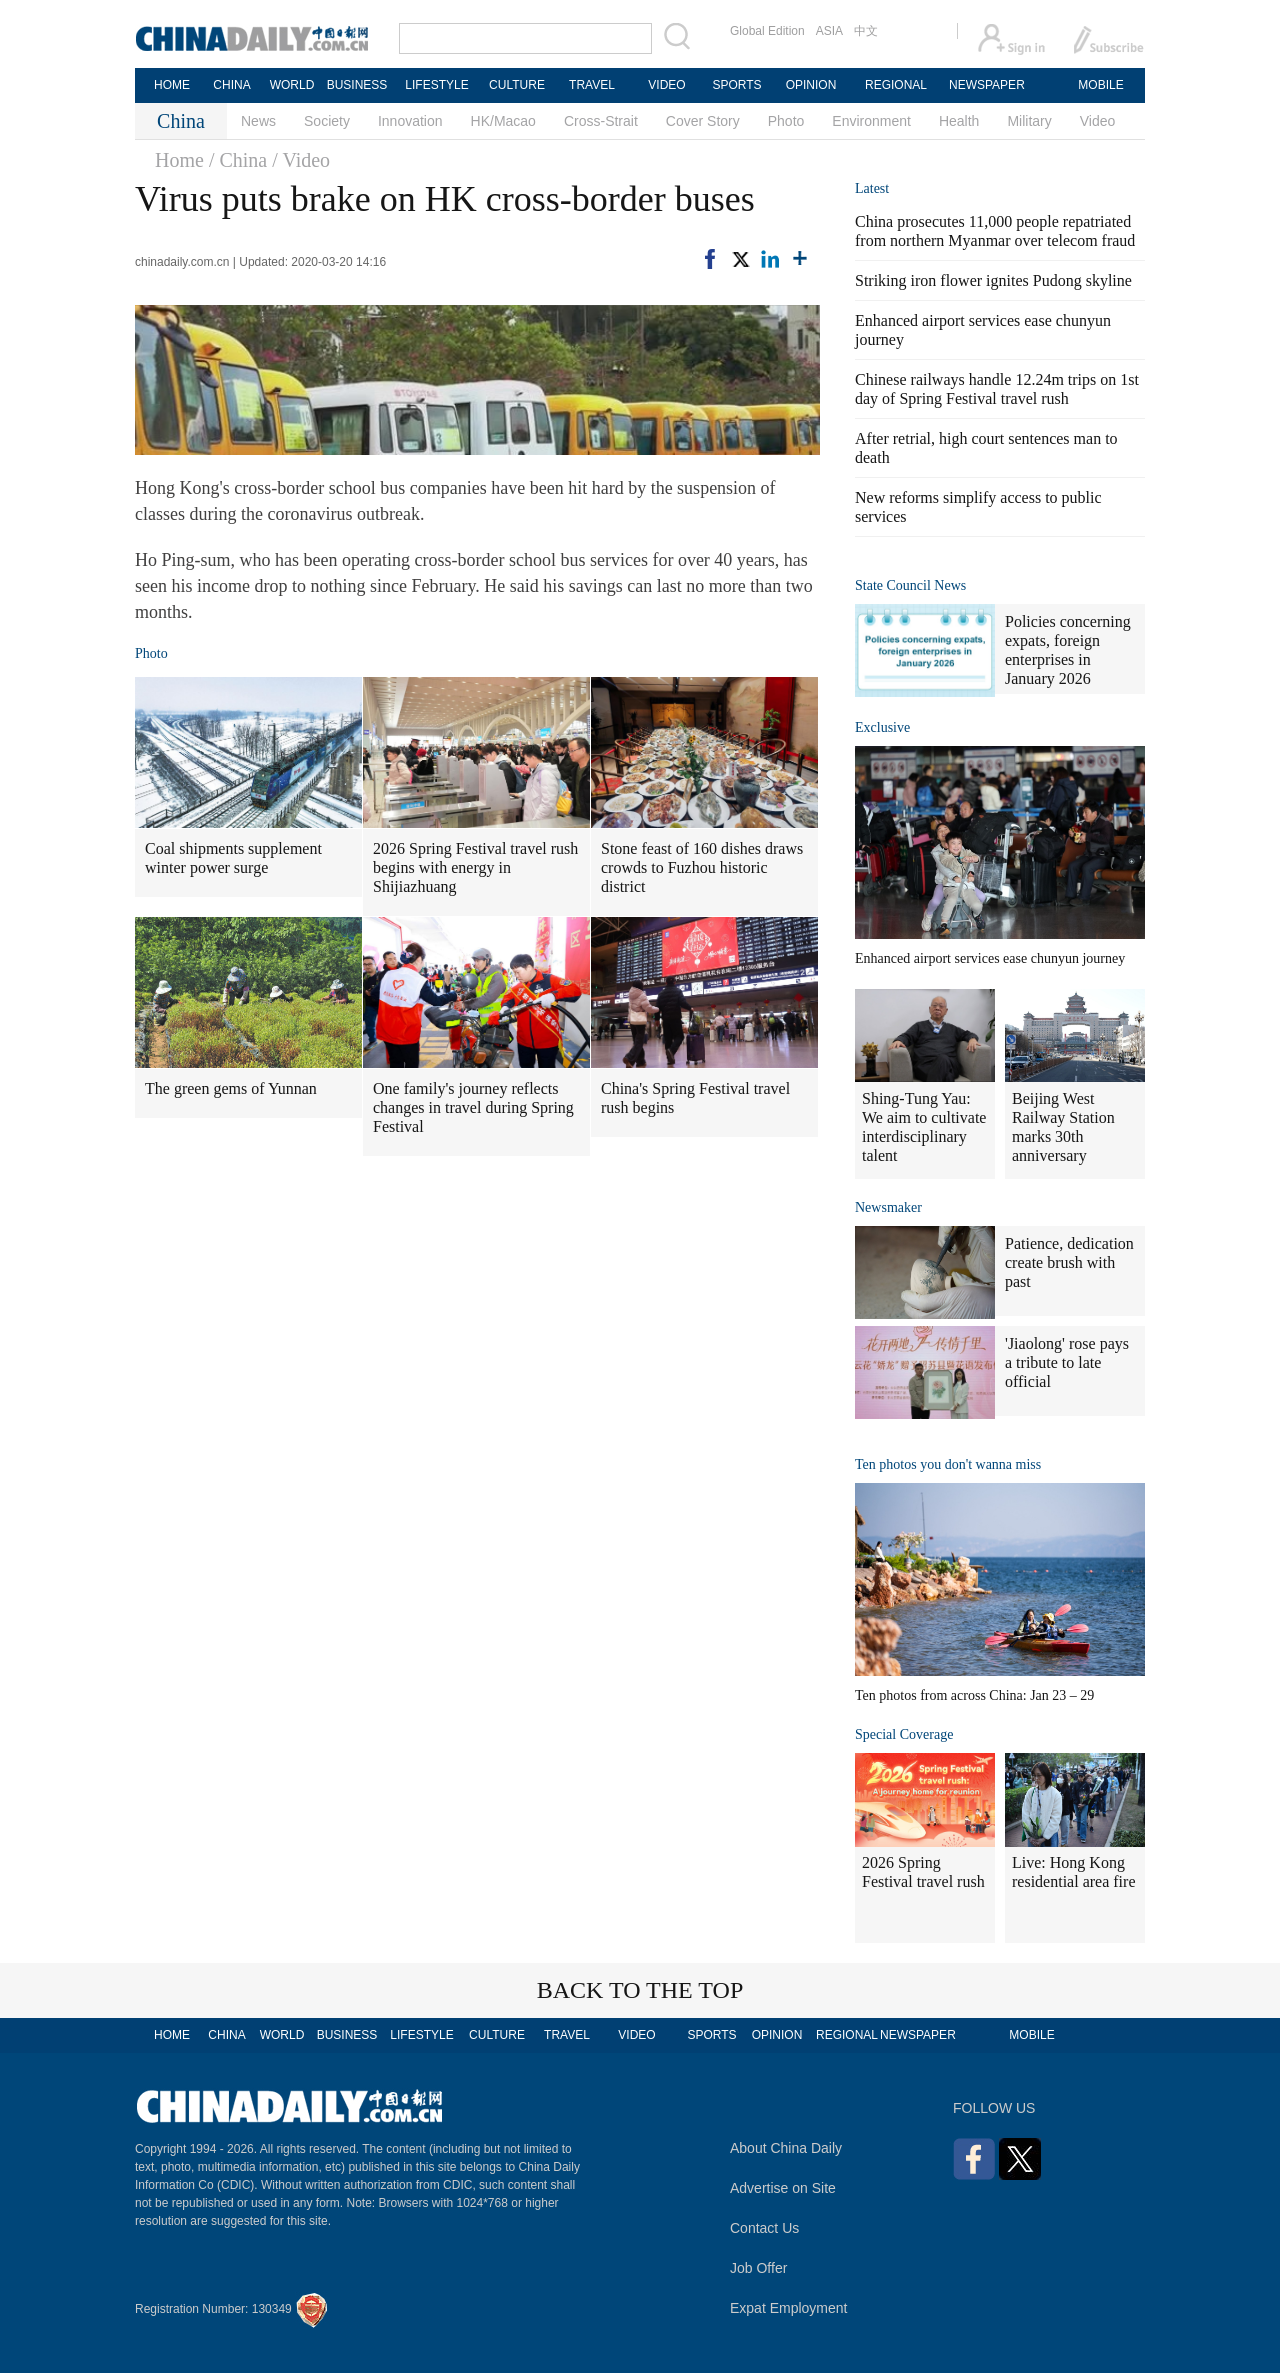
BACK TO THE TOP (640, 1990)
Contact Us (764, 2228)
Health (959, 121)
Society (327, 121)
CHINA (231, 85)
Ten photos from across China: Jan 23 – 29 (974, 1695)
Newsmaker (888, 1207)
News (258, 121)
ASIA (829, 31)
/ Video (301, 160)
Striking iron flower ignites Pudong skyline (993, 280)
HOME (172, 85)
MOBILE (1100, 85)
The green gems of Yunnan (231, 1088)
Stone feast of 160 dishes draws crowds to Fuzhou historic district (702, 867)
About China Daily (786, 2148)
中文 (866, 31)
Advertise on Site (783, 2188)
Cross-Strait (601, 121)
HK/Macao (503, 121)
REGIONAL (896, 85)
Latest (872, 188)
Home (179, 160)
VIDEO (666, 85)
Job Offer (758, 2268)
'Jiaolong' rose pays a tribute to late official (1067, 1362)
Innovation (410, 121)
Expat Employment (789, 2308)
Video (1098, 121)
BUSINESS (357, 85)
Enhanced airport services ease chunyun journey (990, 958)
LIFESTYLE (436, 85)
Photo (786, 121)
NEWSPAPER (986, 85)
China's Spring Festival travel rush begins (695, 1098)
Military (1029, 121)
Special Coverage (904, 1734)
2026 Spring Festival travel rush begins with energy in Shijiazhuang (475, 867)
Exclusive (882, 727)
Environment (871, 121)
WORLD (292, 85)
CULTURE (517, 85)
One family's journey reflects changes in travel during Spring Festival (473, 1107)
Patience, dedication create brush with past (1069, 1262)
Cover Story (703, 121)
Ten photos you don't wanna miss (948, 1464)
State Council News (910, 585)
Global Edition (767, 31)
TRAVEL (592, 85)
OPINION (811, 85)
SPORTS (736, 85)
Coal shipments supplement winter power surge (233, 858)
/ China (238, 160)
